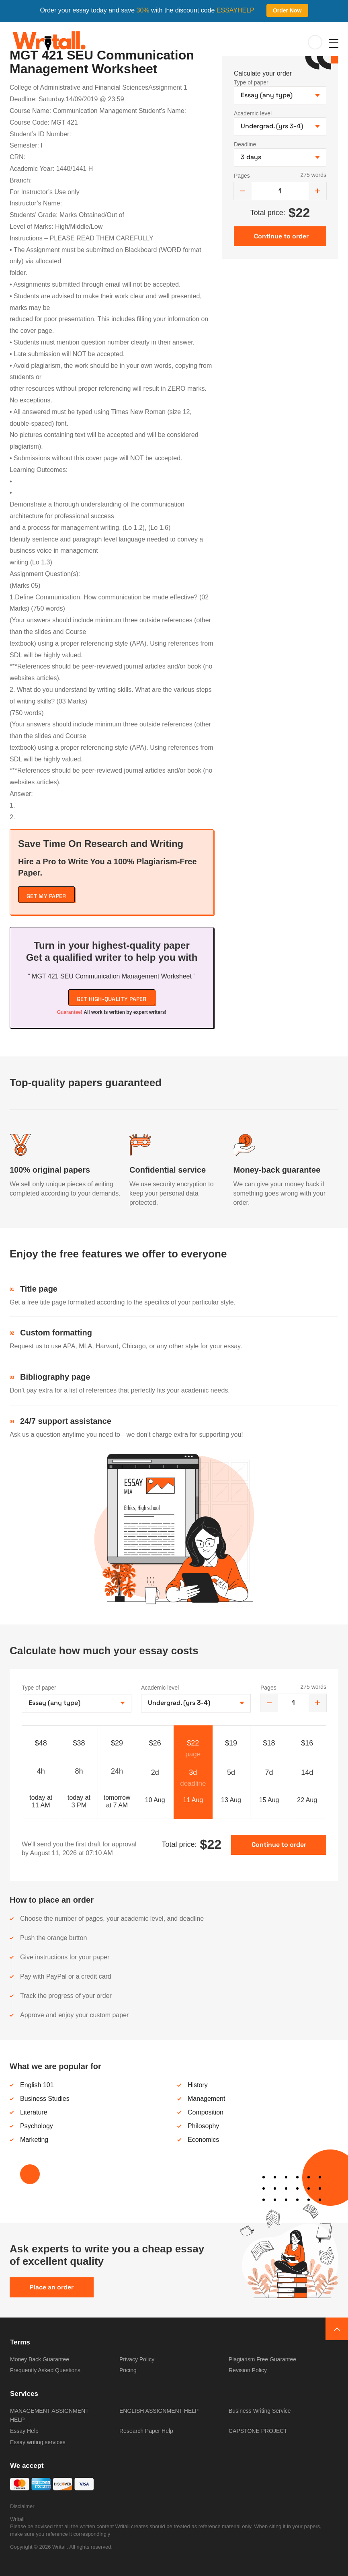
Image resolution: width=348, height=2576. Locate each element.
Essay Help (24, 2431)
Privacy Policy (136, 2359)
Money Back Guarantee (39, 2359)
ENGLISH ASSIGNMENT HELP (159, 2411)
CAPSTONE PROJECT (258, 2431)
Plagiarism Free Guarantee (262, 2359)
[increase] (317, 191)
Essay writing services (38, 2442)
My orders (315, 42)
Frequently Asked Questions (45, 2370)
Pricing (128, 2370)
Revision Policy (248, 2370)
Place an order (52, 2287)
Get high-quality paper (112, 999)
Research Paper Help (146, 2431)
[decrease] (243, 191)
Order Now (287, 10)
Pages (242, 175)
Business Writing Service (260, 2411)
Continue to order (279, 1844)
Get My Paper (46, 896)
